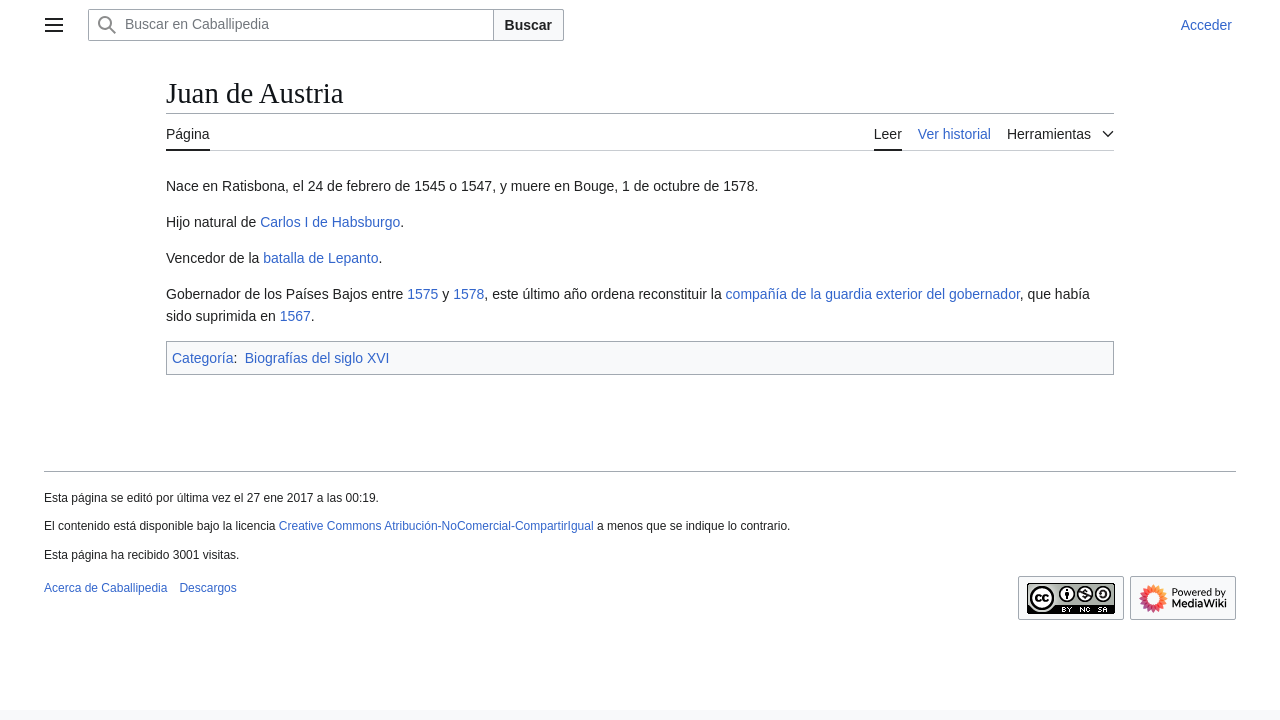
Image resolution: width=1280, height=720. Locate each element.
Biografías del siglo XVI (317, 358)
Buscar (528, 25)
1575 (422, 294)
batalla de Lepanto (320, 258)
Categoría (202, 358)
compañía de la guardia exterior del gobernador (873, 294)
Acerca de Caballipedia (105, 588)
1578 (468, 294)
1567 (295, 316)
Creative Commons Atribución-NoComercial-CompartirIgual (436, 526)
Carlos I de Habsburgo (330, 222)
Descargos (207, 588)
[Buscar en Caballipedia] (291, 25)
